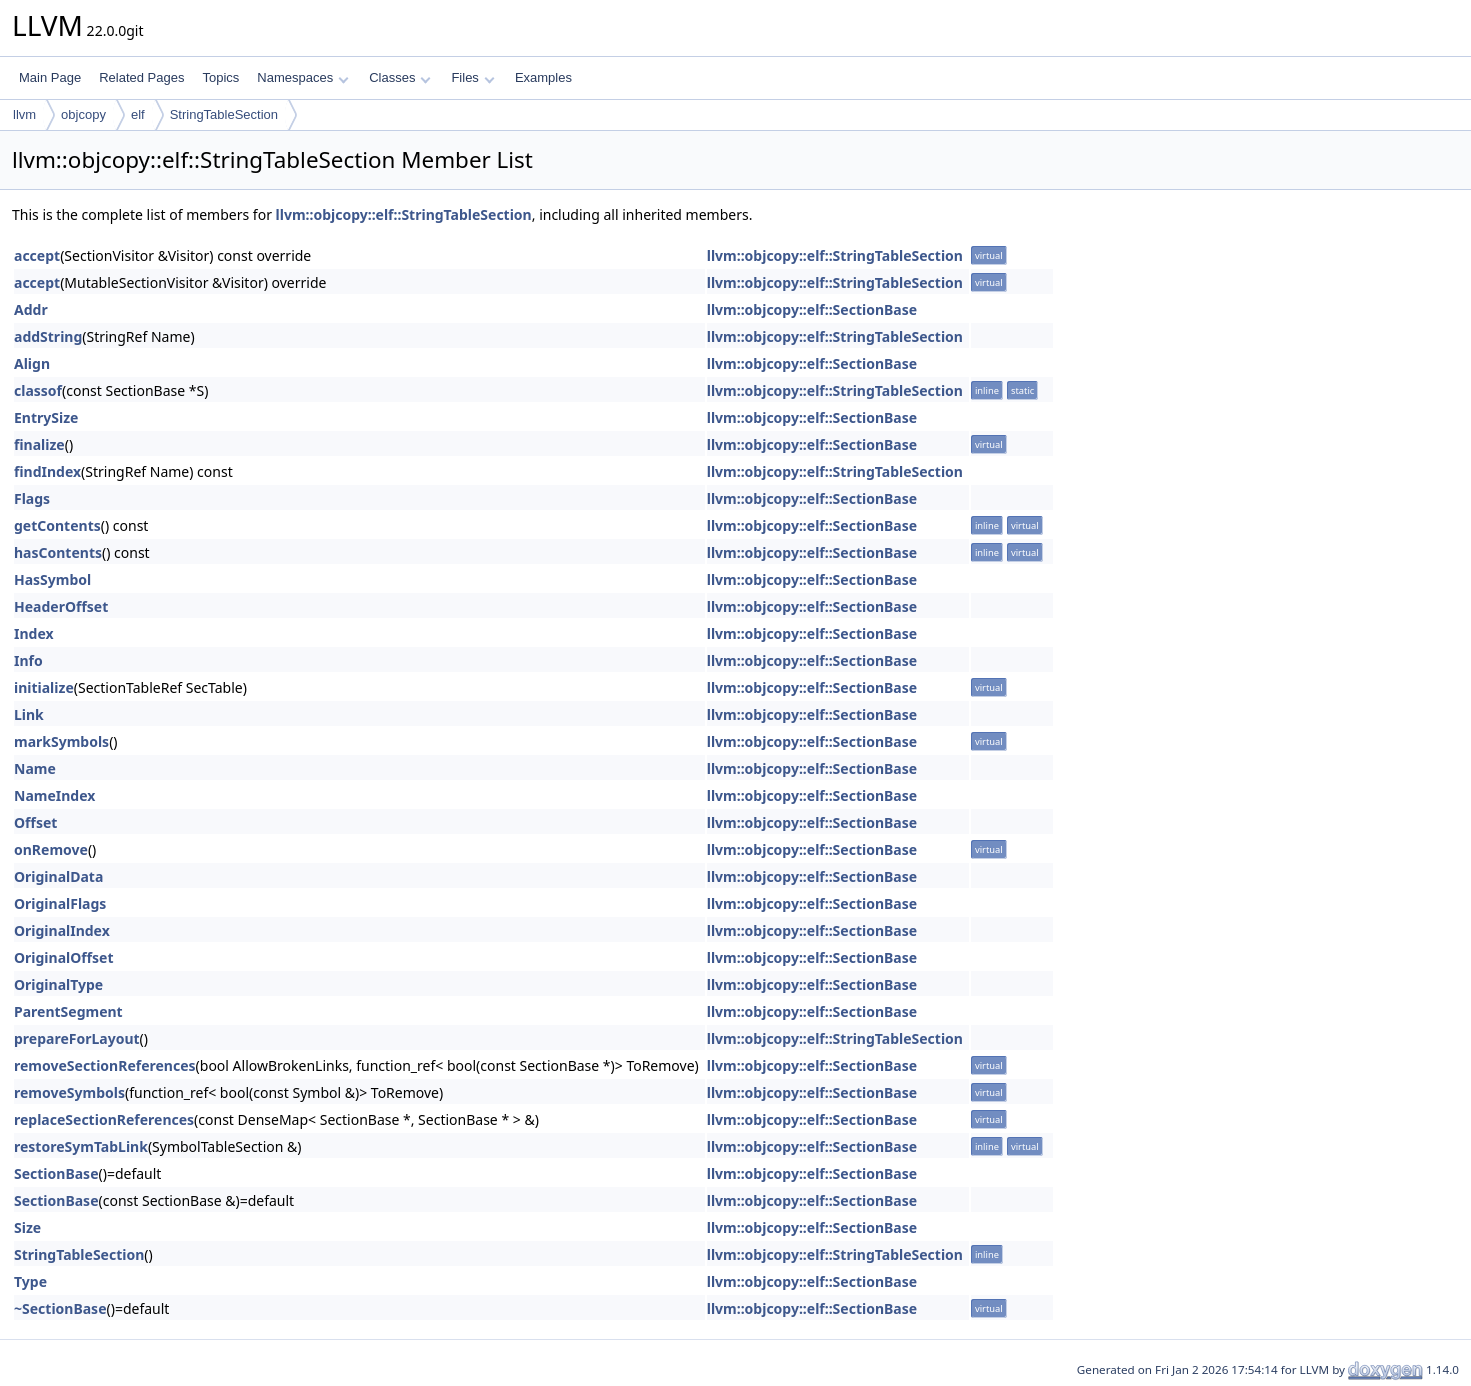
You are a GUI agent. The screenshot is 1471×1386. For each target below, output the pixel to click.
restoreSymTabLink (81, 1146)
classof (38, 390)
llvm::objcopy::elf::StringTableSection (404, 214)
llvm (24, 114)
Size (27, 1227)
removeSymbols (69, 1092)
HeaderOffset (61, 606)
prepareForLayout (77, 1038)
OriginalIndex (62, 930)
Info (28, 660)
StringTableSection (224, 114)
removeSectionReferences (105, 1065)
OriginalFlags (60, 903)
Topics (220, 77)
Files (472, 77)
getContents (57, 525)
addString (48, 336)
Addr (31, 309)
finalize (39, 444)
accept (37, 255)
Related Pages (141, 77)
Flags (32, 498)
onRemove (51, 849)
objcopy (83, 114)
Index (34, 633)
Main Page (50, 77)
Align (32, 363)
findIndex (47, 471)
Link (29, 714)
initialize (44, 687)
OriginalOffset (64, 957)
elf (138, 114)
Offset (35, 822)
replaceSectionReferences (104, 1119)
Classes (400, 77)
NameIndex (54, 795)
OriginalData (58, 876)
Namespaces (302, 77)
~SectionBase (60, 1308)
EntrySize (46, 417)
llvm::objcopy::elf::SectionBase (812, 309)
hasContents (58, 552)
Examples (543, 77)
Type (30, 1281)
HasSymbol (52, 579)
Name (35, 768)
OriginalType (58, 984)
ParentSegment (68, 1011)
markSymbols (61, 741)
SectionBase (56, 1173)
